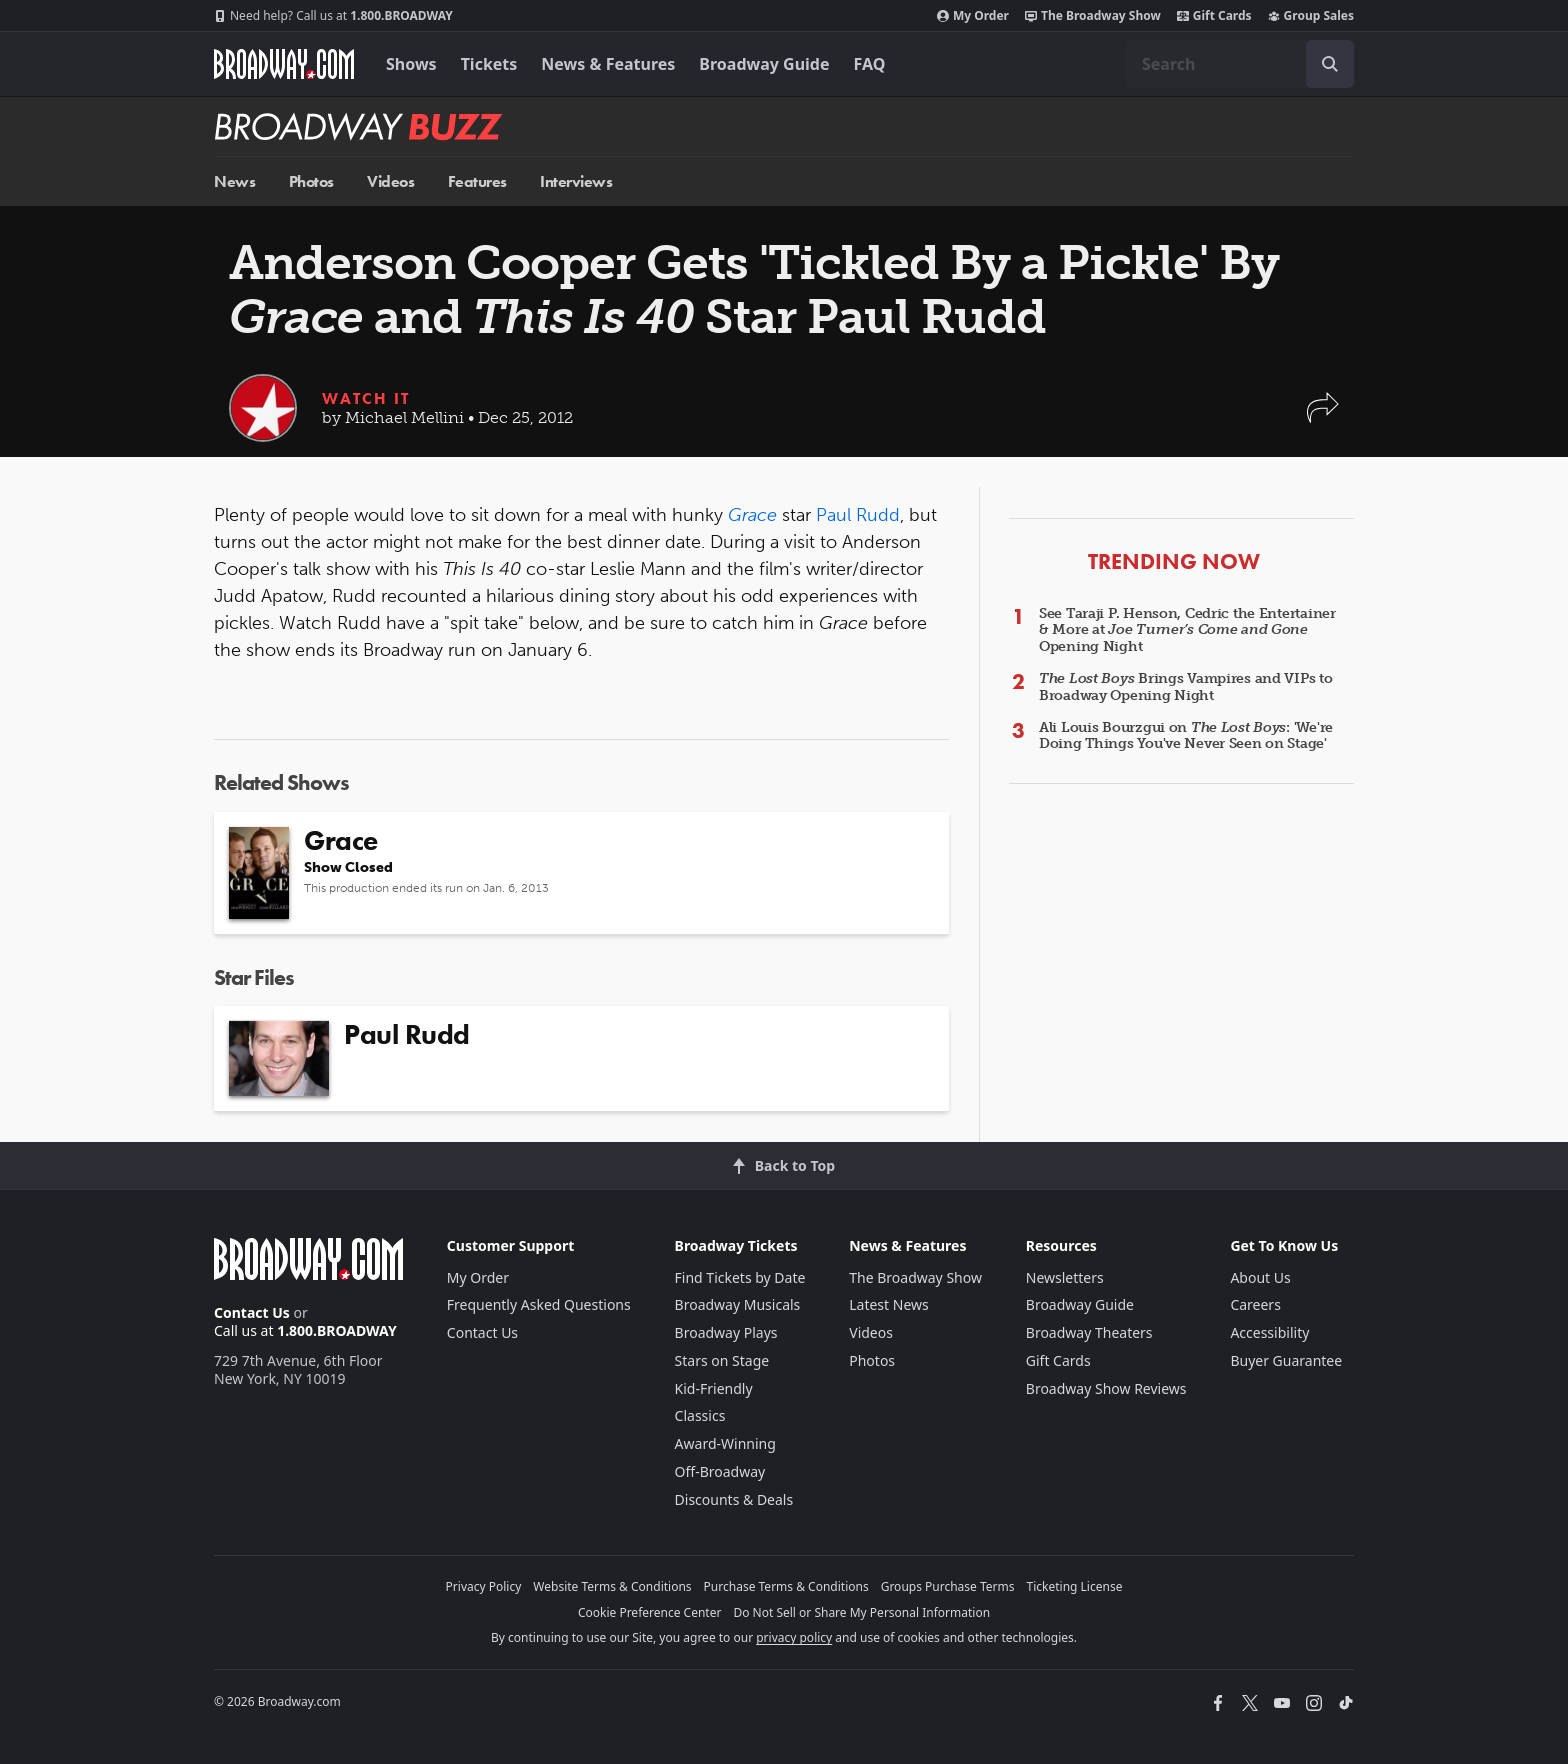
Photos (311, 181)
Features (477, 181)
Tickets (489, 64)
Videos (390, 181)
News (234, 181)
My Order (973, 16)
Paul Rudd (858, 515)
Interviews (576, 181)
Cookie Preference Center (650, 1612)
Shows (411, 64)
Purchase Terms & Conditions (786, 1586)
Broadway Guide (764, 64)
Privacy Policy (484, 1586)
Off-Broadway (720, 1471)
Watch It (366, 398)
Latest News (889, 1304)
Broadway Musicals (738, 1304)
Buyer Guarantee (1286, 1360)
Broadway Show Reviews (1106, 1388)
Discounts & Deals (734, 1499)
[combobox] (1240, 64)
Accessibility (1269, 1332)
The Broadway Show (1093, 16)
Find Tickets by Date (740, 1277)
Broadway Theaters (1089, 1332)
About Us (1260, 1277)
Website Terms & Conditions (612, 1586)
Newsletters (1065, 1277)
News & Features (608, 64)
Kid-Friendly (714, 1388)
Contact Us (252, 1312)
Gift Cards (1214, 16)
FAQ (870, 64)
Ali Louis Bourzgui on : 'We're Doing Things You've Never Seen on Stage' (1186, 736)
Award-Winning (725, 1443)
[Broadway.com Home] (284, 64)
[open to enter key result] (1330, 64)
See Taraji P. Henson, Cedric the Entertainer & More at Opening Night (1187, 630)
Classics (700, 1415)
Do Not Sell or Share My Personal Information (861, 1612)
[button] (1323, 417)
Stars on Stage (722, 1360)
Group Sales (1311, 16)
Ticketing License (1075, 1586)
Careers (1255, 1304)
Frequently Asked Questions (539, 1304)
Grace (752, 515)
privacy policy (794, 1637)
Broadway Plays (726, 1332)
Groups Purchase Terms (948, 1586)
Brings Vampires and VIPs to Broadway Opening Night (1186, 687)
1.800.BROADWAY (333, 16)
